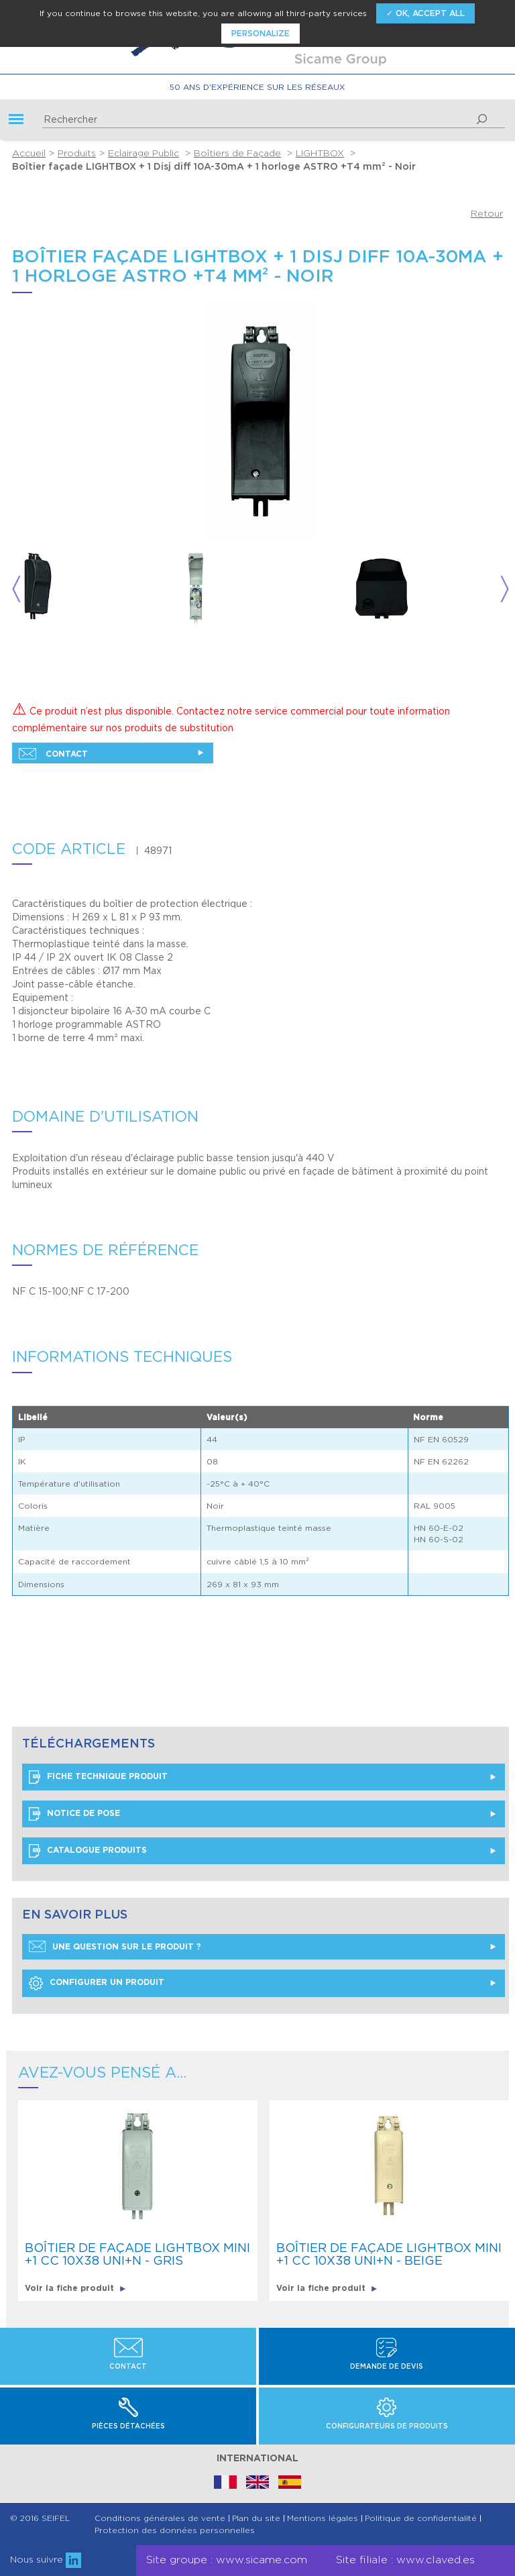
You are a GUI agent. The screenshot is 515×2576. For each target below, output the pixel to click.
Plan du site (256, 2518)
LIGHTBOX (320, 153)
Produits (77, 153)
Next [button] (504, 589)
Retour (487, 213)
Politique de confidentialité (421, 2518)
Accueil (29, 153)
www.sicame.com (261, 2559)
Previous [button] (16, 589)
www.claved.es (435, 2559)
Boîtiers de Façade (237, 153)
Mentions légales (322, 2518)
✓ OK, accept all (425, 13)
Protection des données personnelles (175, 2530)
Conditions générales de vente (160, 2518)
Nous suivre (45, 2559)
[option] (95, 588)
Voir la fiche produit (75, 2288)
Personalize (260, 33)
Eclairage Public (143, 153)
